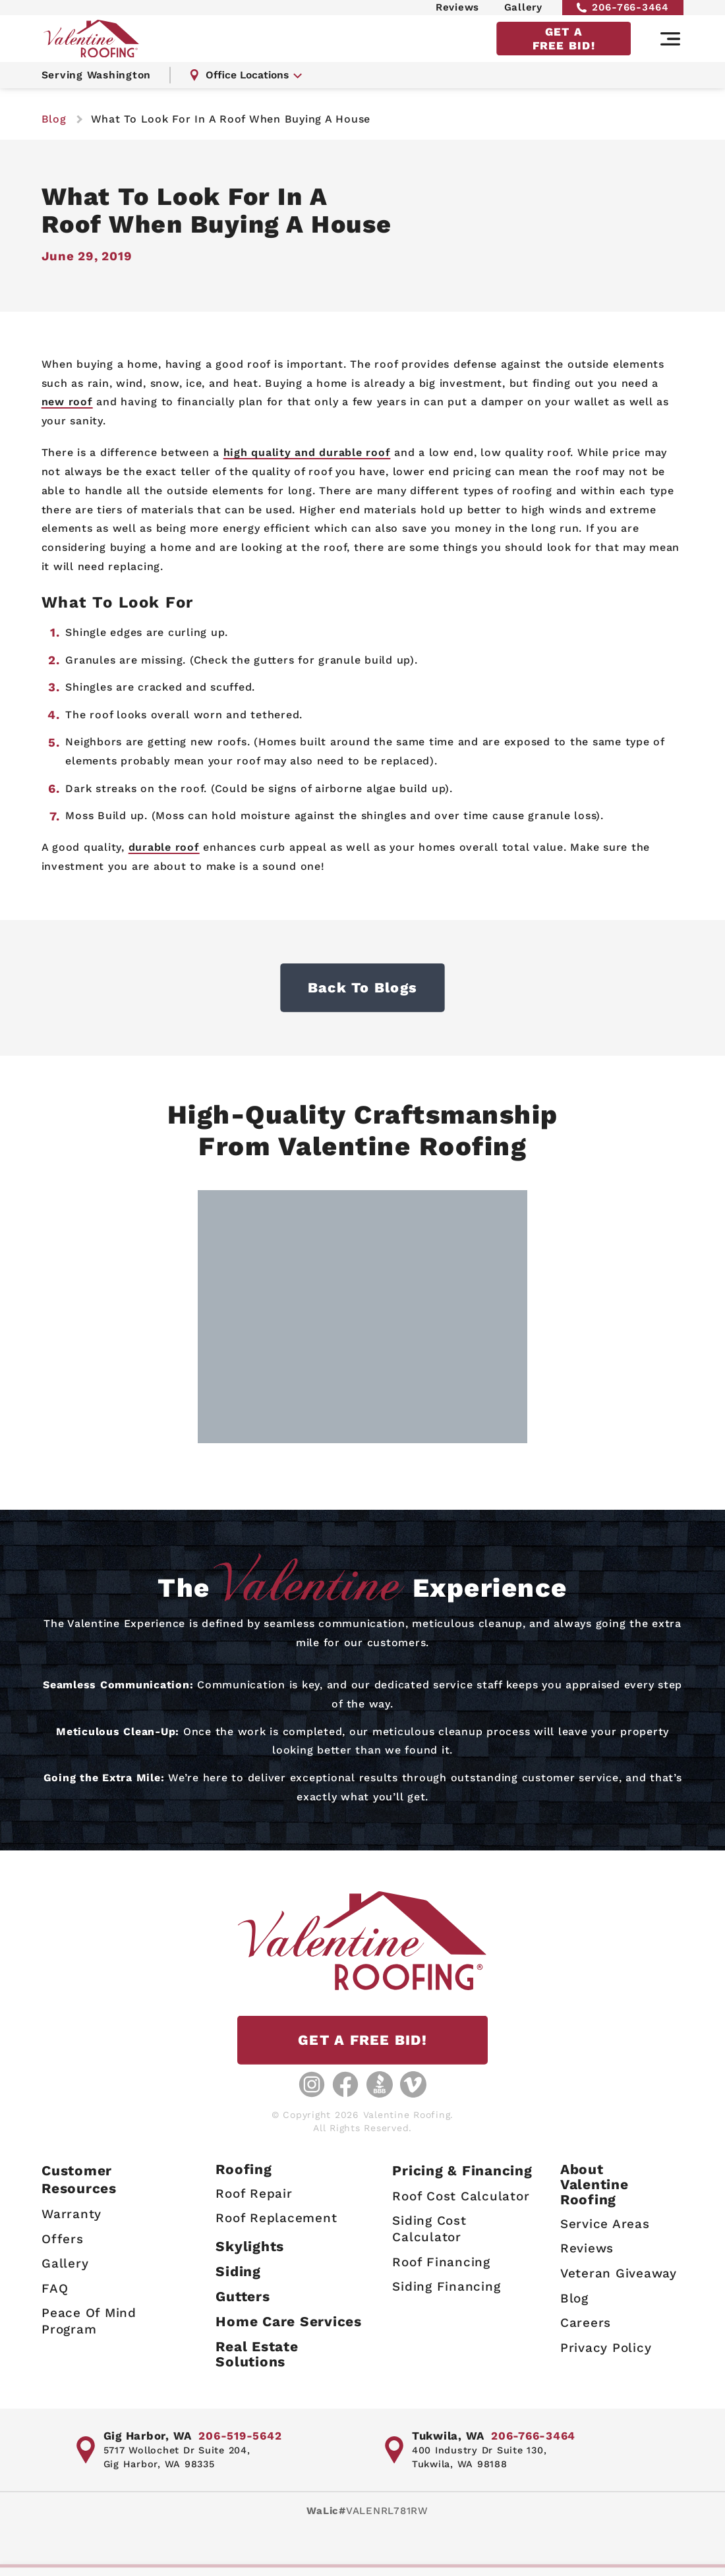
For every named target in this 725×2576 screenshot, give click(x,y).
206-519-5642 (239, 2435)
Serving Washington (98, 85)
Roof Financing (441, 2261)
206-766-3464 (623, 11)
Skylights (250, 2245)
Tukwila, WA (448, 2435)
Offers (63, 2238)
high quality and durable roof (307, 452)
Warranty (72, 2213)
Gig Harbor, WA (147, 2435)
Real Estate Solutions (257, 2354)
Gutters (243, 2296)
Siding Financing (446, 2286)
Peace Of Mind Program (89, 2321)
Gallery (523, 11)
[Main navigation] (670, 48)
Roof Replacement (276, 2217)
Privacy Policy (606, 2347)
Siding (238, 2270)
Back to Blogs (362, 987)
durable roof (164, 847)
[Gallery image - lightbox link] (362, 1318)
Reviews (457, 11)
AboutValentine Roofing (594, 2184)
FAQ (55, 2287)
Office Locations (248, 85)
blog (54, 119)
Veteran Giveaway (618, 2273)
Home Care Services (289, 2321)
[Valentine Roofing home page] (94, 47)
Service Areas (605, 2223)
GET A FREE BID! (564, 47)
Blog (574, 2297)
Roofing (244, 2169)
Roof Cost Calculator (460, 2195)
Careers (585, 2322)
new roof (67, 401)
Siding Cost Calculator (429, 2229)
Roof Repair (254, 2192)
